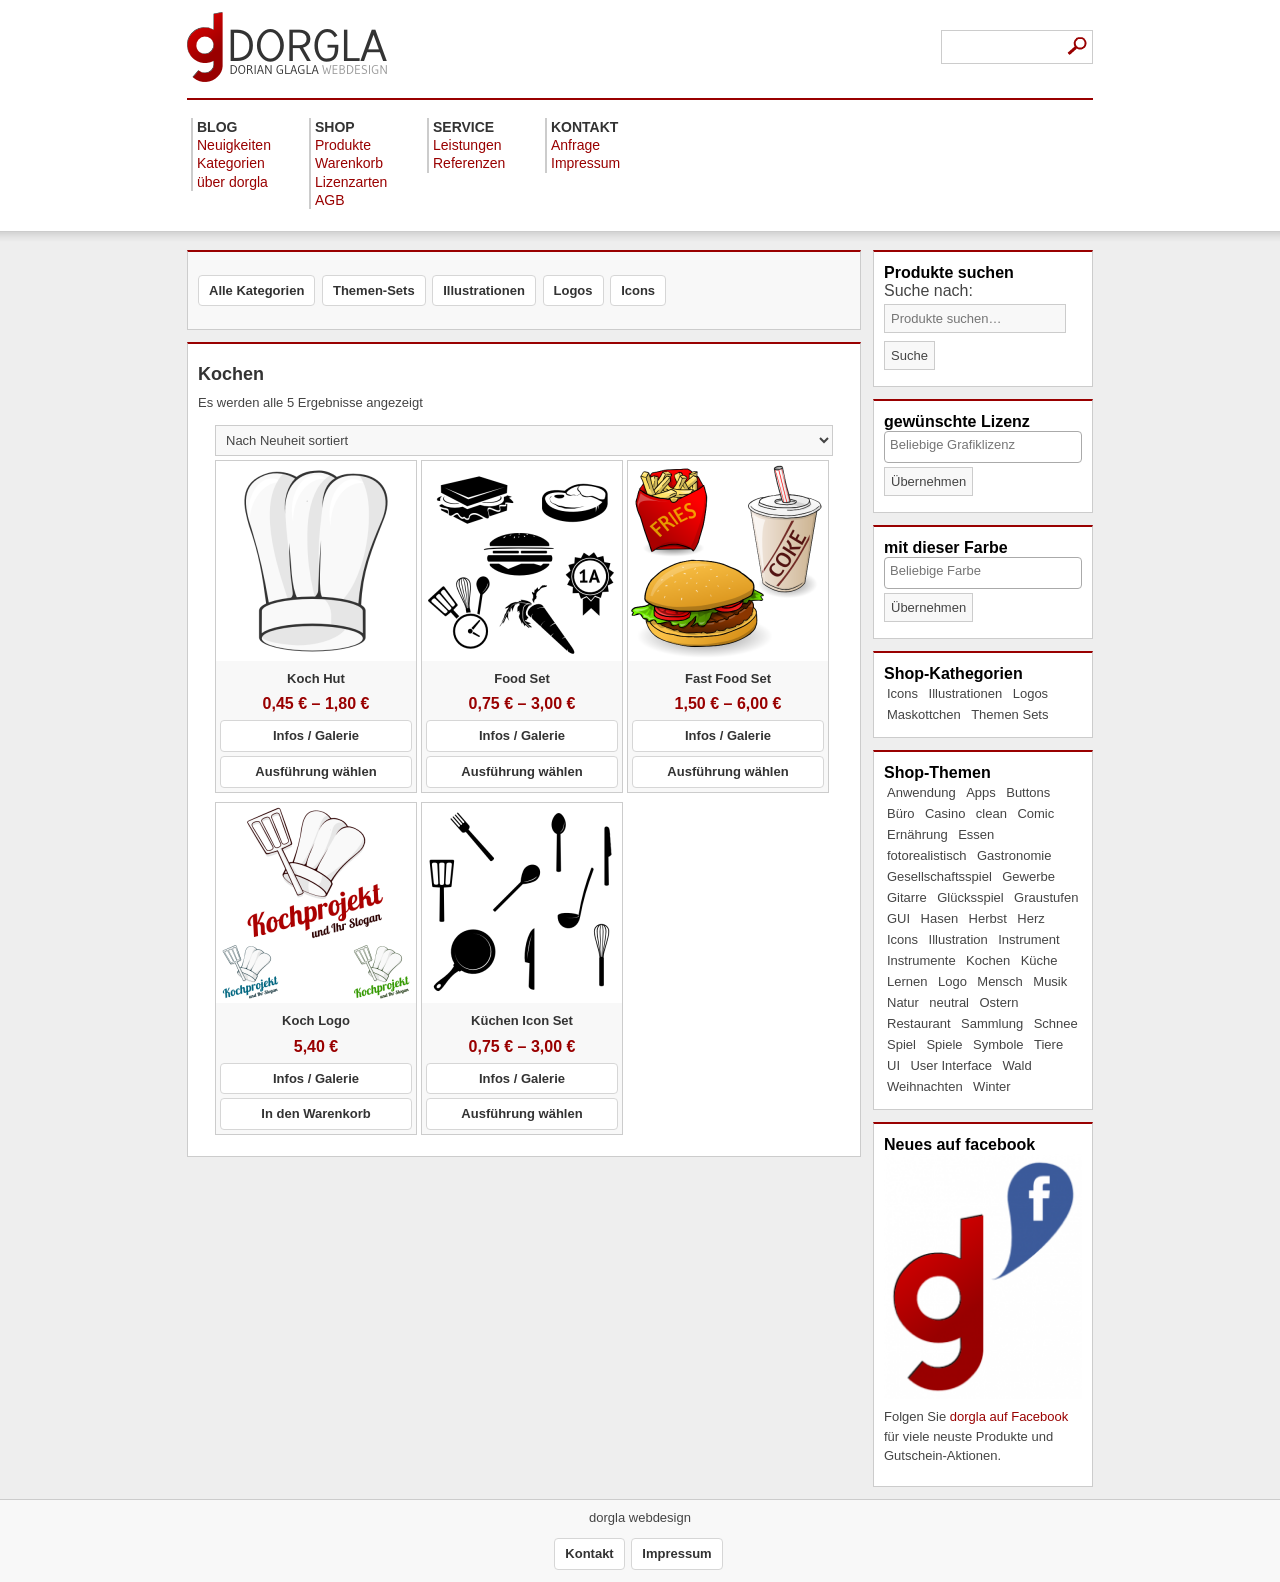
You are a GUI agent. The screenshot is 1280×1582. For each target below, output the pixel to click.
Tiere (1048, 1044)
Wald (1017, 1065)
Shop (335, 127)
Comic (1035, 813)
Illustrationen (966, 693)
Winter (992, 1086)
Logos (1030, 693)
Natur (903, 1002)
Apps (981, 792)
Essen (976, 834)
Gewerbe (1028, 876)
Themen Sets (1009, 714)
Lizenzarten (351, 182)
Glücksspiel (970, 897)
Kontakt (584, 127)
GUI (898, 918)
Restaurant (919, 1023)
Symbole (998, 1044)
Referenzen (469, 163)
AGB (330, 200)
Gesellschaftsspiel (939, 876)
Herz (1030, 918)
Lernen (907, 981)
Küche (1039, 960)
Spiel (901, 1044)
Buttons (1028, 792)
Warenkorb (349, 163)
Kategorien (231, 163)
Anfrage (575, 145)
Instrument (1028, 939)
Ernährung (917, 834)
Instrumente (921, 960)
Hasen (940, 918)
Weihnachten (925, 1086)
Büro (900, 813)
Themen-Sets (374, 290)
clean (991, 813)
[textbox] (982, 444)
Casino (945, 813)
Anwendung (921, 792)
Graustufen (1046, 897)
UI (893, 1065)
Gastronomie (1014, 855)
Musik (1050, 981)
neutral (949, 1002)
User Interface (951, 1065)
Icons (902, 693)
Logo (952, 981)
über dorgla (232, 182)
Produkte (343, 145)
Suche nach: (928, 290)
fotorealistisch (926, 855)
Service (463, 127)
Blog (217, 127)
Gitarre (907, 897)
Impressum (585, 163)
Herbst (988, 918)
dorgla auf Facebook (1009, 1416)
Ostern (998, 1002)
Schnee (1056, 1023)
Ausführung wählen (315, 771)
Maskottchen (924, 714)
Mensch (1000, 981)
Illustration (958, 939)
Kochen (988, 960)
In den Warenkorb (315, 1113)
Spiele (944, 1044)
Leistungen (467, 145)
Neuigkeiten (234, 145)
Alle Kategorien (256, 290)
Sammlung (992, 1023)
